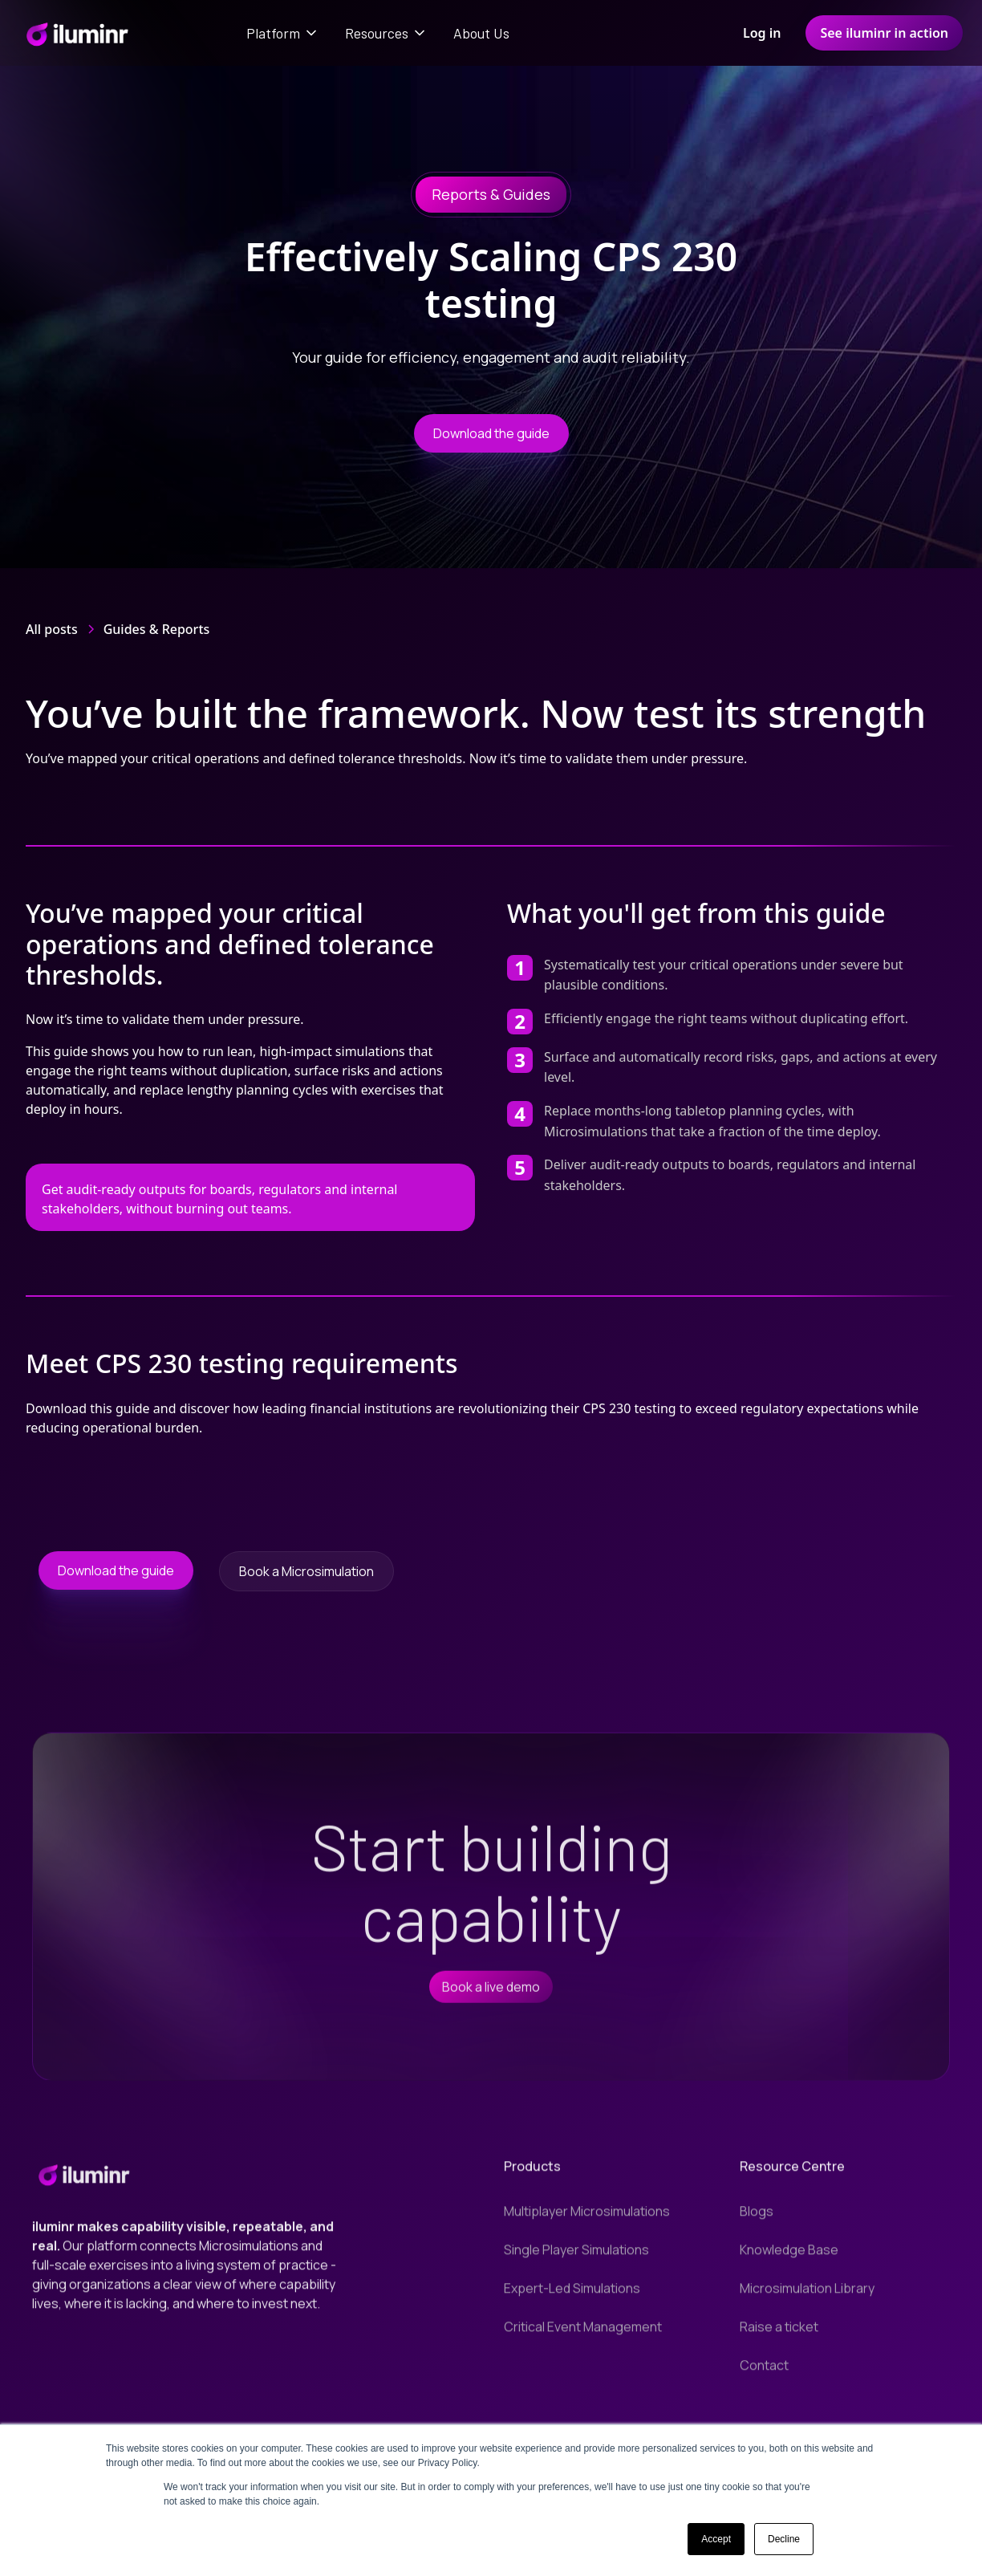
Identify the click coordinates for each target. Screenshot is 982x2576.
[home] (76, 33)
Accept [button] (716, 2539)
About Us (481, 33)
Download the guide (491, 433)
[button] (282, 33)
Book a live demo (491, 1997)
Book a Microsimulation (306, 1571)
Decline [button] (784, 2539)
